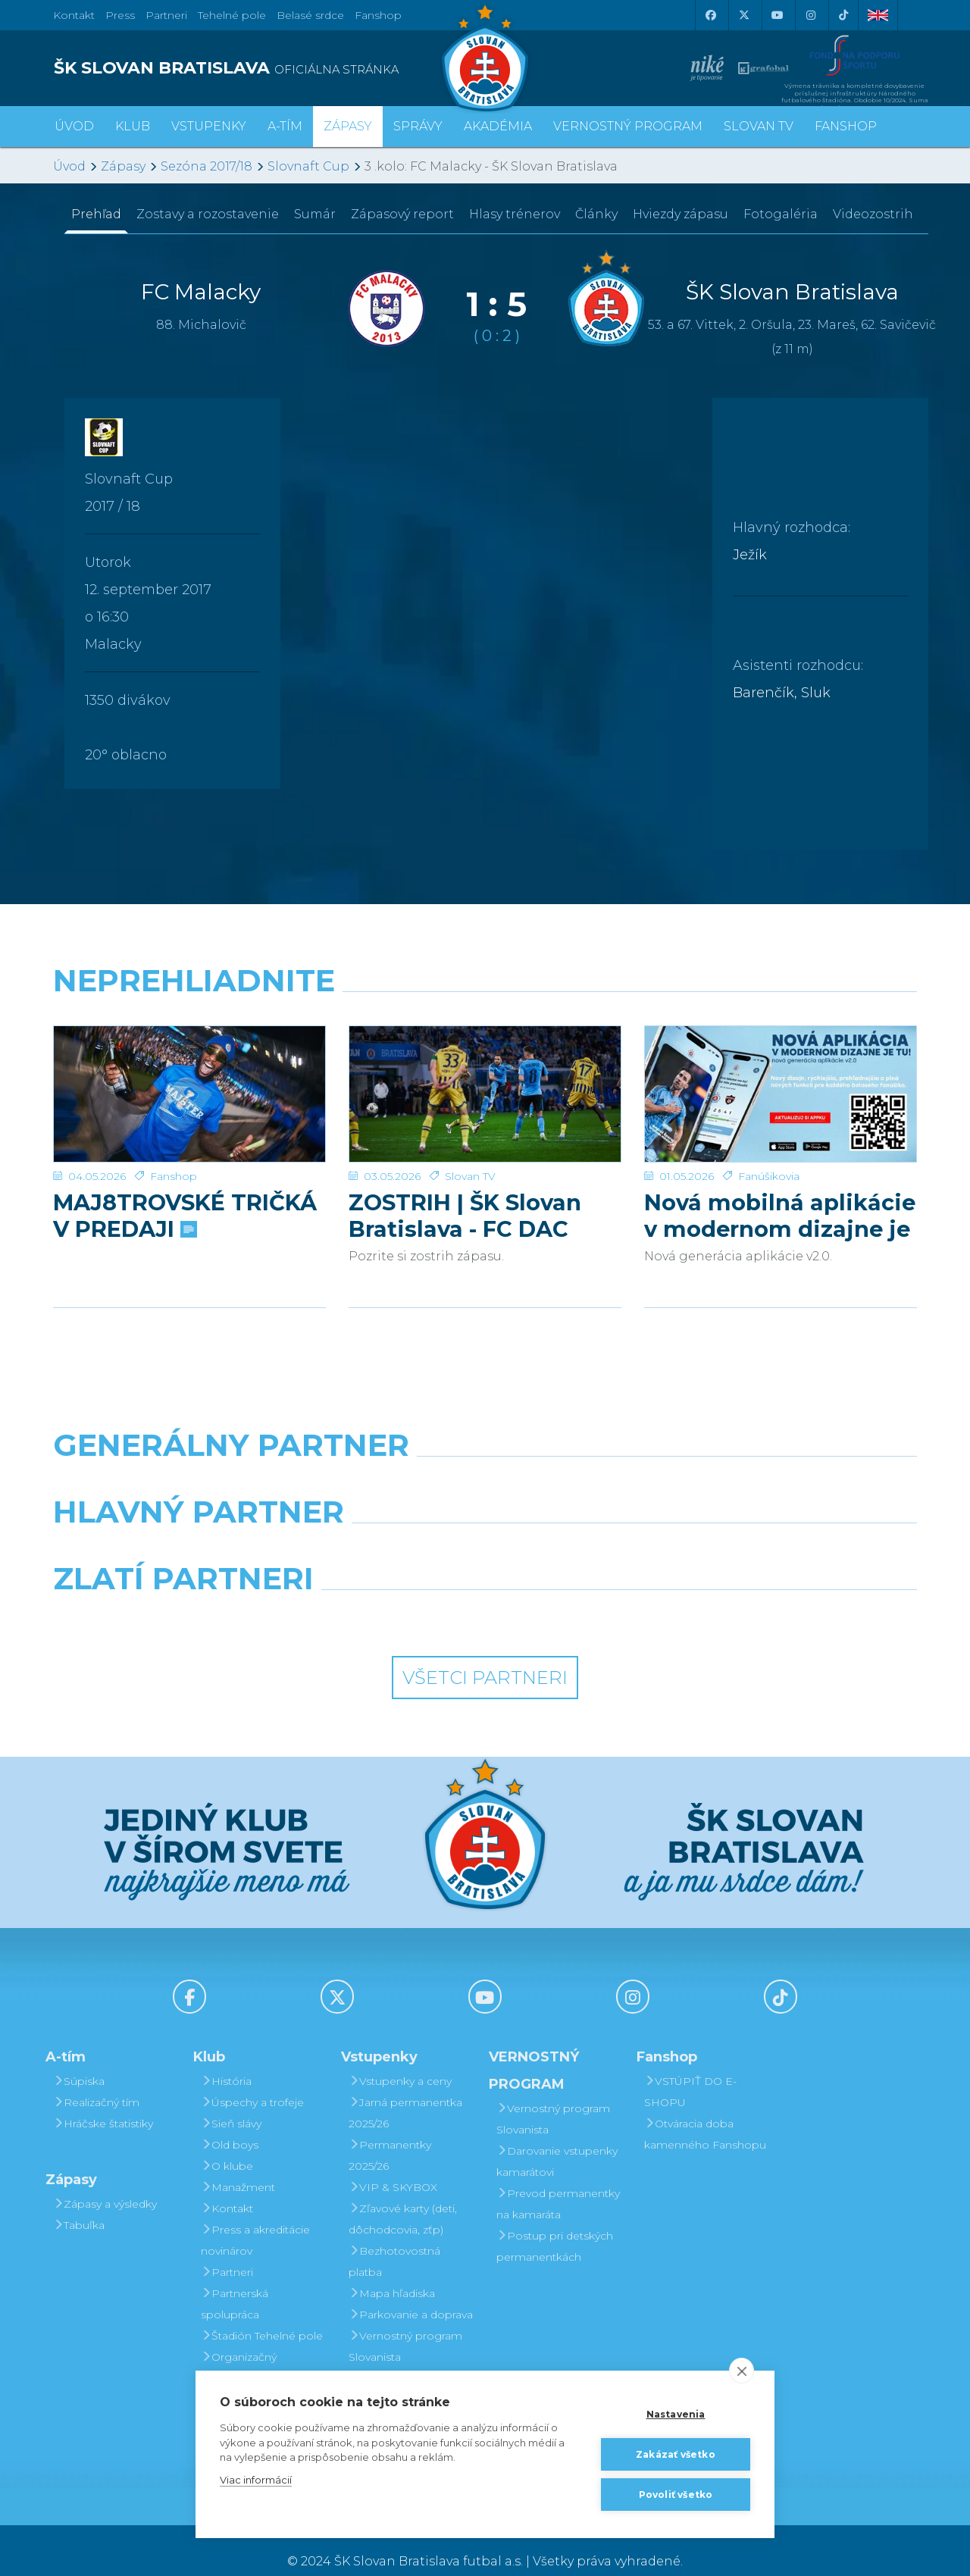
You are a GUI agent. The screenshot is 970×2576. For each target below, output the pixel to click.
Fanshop (378, 15)
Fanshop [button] (846, 126)
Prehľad (96, 214)
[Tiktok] (843, 15)
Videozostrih (873, 214)
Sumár (315, 214)
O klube (227, 2144)
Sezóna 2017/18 (206, 166)
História (226, 2059)
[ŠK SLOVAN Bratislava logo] (485, 57)
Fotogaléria (780, 214)
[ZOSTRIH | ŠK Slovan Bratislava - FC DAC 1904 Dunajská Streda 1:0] (485, 1083)
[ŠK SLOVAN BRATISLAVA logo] (263, 68)
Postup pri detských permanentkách (554, 2224)
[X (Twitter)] (743, 15)
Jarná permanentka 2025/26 (405, 2091)
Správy (418, 126)
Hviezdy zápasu (680, 214)
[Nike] (485, 1462)
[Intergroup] (374, 1595)
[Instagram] (810, 15)
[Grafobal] (374, 1528)
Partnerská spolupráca (234, 2282)
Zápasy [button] (348, 126)
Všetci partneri (485, 1656)
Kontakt (227, 2186)
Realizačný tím (96, 2080)
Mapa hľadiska (392, 2271)
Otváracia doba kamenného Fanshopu (705, 2112)
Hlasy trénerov (514, 214)
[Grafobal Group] (596, 1595)
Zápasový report (402, 214)
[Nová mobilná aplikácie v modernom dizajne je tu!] (780, 1083)
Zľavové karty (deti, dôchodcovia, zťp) (403, 2197)
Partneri (227, 2250)
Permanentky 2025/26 (390, 2133)
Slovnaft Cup (308, 166)
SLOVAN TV (758, 126)
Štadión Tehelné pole (262, 2314)
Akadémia (498, 126)
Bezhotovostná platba (394, 2239)
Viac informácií (256, 2480)
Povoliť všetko (676, 2494)
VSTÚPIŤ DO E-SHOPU (690, 2069)
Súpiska (79, 2059)
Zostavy (207, 214)
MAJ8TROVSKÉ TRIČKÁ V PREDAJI (185, 1193)
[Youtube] (777, 15)
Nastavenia (676, 2414)
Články (596, 214)
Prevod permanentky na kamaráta (558, 2181)
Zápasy (123, 166)
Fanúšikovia (768, 1154)
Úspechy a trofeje (252, 2080)
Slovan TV (470, 1154)
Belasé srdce (310, 15)
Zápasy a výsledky (105, 2182)
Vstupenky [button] (208, 126)
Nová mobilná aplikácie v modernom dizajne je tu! (779, 1193)
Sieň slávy (231, 2101)
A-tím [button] (285, 126)
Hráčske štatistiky (103, 2101)
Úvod (74, 126)
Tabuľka (79, 2203)
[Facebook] (710, 15)
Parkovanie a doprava (411, 2292)
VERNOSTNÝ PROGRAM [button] (627, 126)
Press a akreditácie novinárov (255, 2218)
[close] (741, 2371)
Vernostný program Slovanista (405, 2324)
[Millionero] (596, 1528)
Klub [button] (132, 126)
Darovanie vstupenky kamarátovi (409, 2366)
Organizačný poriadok (239, 2345)
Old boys (229, 2123)
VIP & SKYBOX (393, 2165)
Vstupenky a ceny (400, 2059)
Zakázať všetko (675, 2454)
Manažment (238, 2165)
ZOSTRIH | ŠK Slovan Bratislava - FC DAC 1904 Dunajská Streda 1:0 (474, 1193)
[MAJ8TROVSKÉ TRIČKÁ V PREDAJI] (189, 1083)
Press (120, 15)
